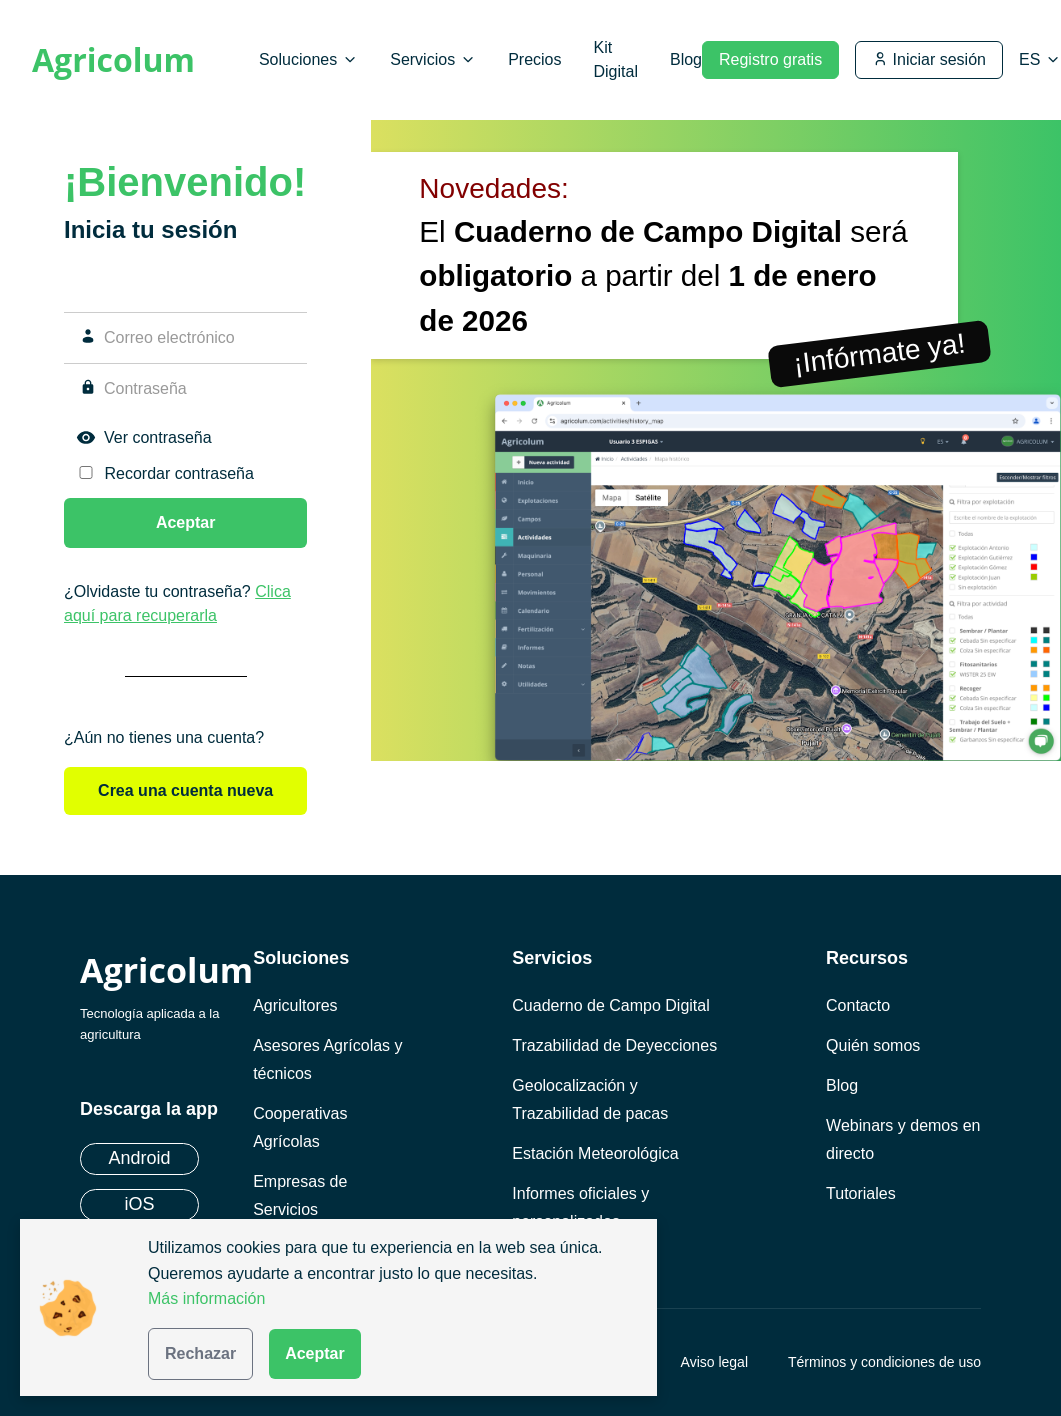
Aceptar (315, 1353)
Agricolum (113, 59)
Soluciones (308, 59)
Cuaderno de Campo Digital (610, 1005)
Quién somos (873, 1045)
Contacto (858, 1005)
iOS (139, 1204)
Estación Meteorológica (595, 1153)
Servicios (433, 59)
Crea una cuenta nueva (185, 790)
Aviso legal (714, 1362)
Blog (686, 59)
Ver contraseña (158, 437)
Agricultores (295, 1005)
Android (139, 1158)
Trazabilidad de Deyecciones (614, 1045)
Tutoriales (861, 1193)
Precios (534, 59)
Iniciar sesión (929, 59)
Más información (206, 1298)
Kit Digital (615, 59)
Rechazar (200, 1353)
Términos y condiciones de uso (884, 1362)
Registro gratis (770, 59)
